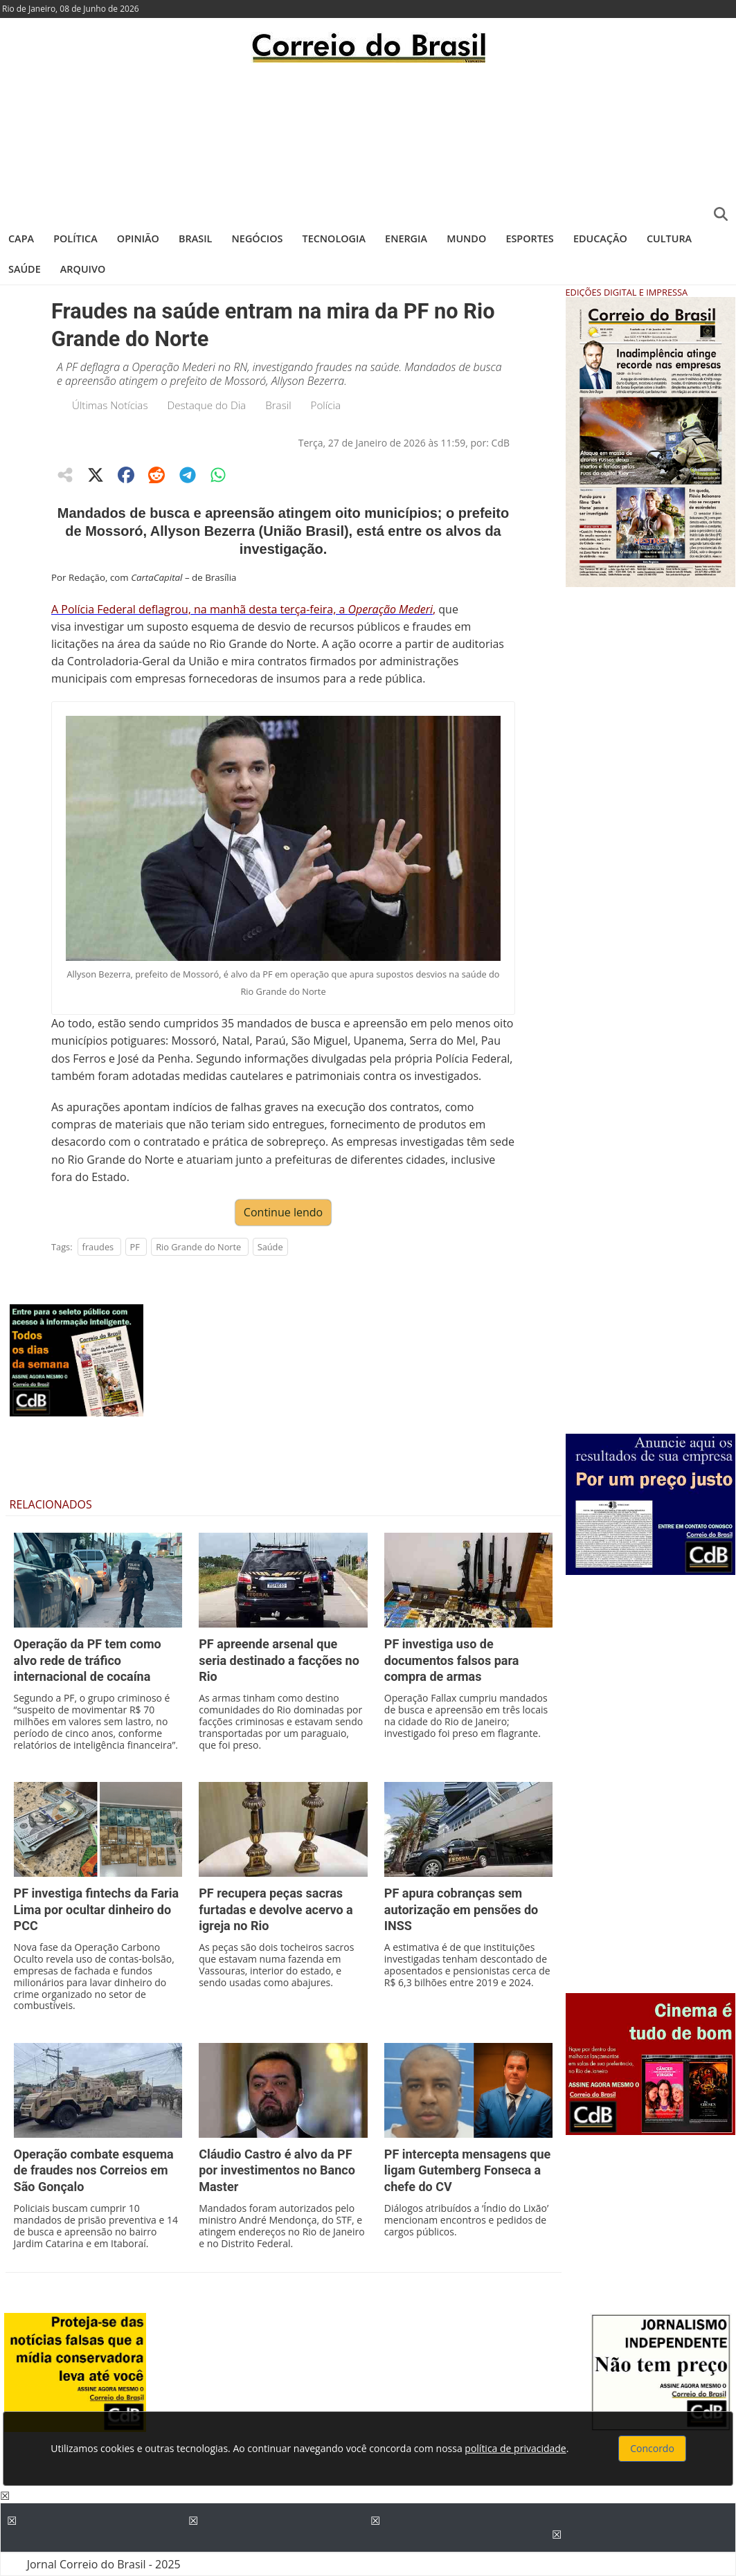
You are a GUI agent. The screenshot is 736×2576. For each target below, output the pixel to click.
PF (135, 1247)
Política (75, 238)
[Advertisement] (368, 142)
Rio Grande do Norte (198, 1247)
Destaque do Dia (207, 405)
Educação (600, 238)
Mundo (466, 238)
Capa (21, 238)
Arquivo (82, 269)
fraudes (98, 1247)
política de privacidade (515, 2448)
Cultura (669, 238)
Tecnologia (334, 238)
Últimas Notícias (110, 405)
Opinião (138, 238)
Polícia (326, 405)
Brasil (195, 238)
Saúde (24, 269)
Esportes (529, 238)
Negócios (257, 238)
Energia (406, 238)
